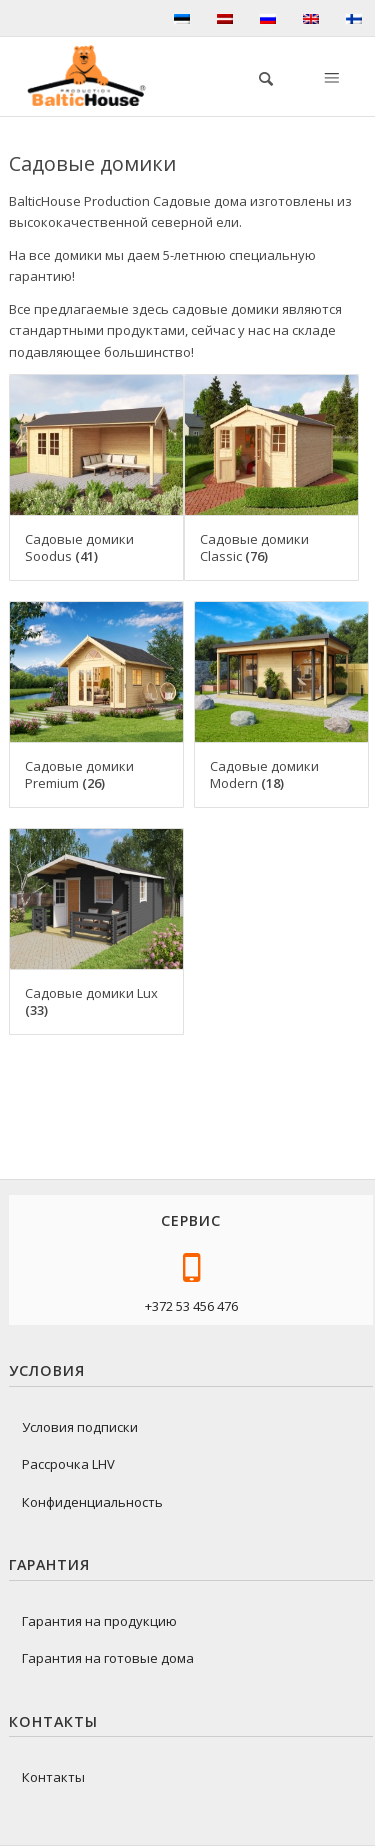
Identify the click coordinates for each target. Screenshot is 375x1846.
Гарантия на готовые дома (108, 1658)
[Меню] (330, 76)
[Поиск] (256, 76)
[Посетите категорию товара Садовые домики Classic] (271, 477)
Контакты (53, 1777)
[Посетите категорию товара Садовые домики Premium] (96, 704)
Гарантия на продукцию (99, 1621)
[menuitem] (256, 76)
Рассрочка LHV (68, 1464)
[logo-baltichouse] (94, 76)
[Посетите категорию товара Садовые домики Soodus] (96, 477)
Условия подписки (80, 1427)
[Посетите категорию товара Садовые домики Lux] (96, 931)
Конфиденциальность (92, 1502)
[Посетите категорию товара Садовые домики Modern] (281, 704)
